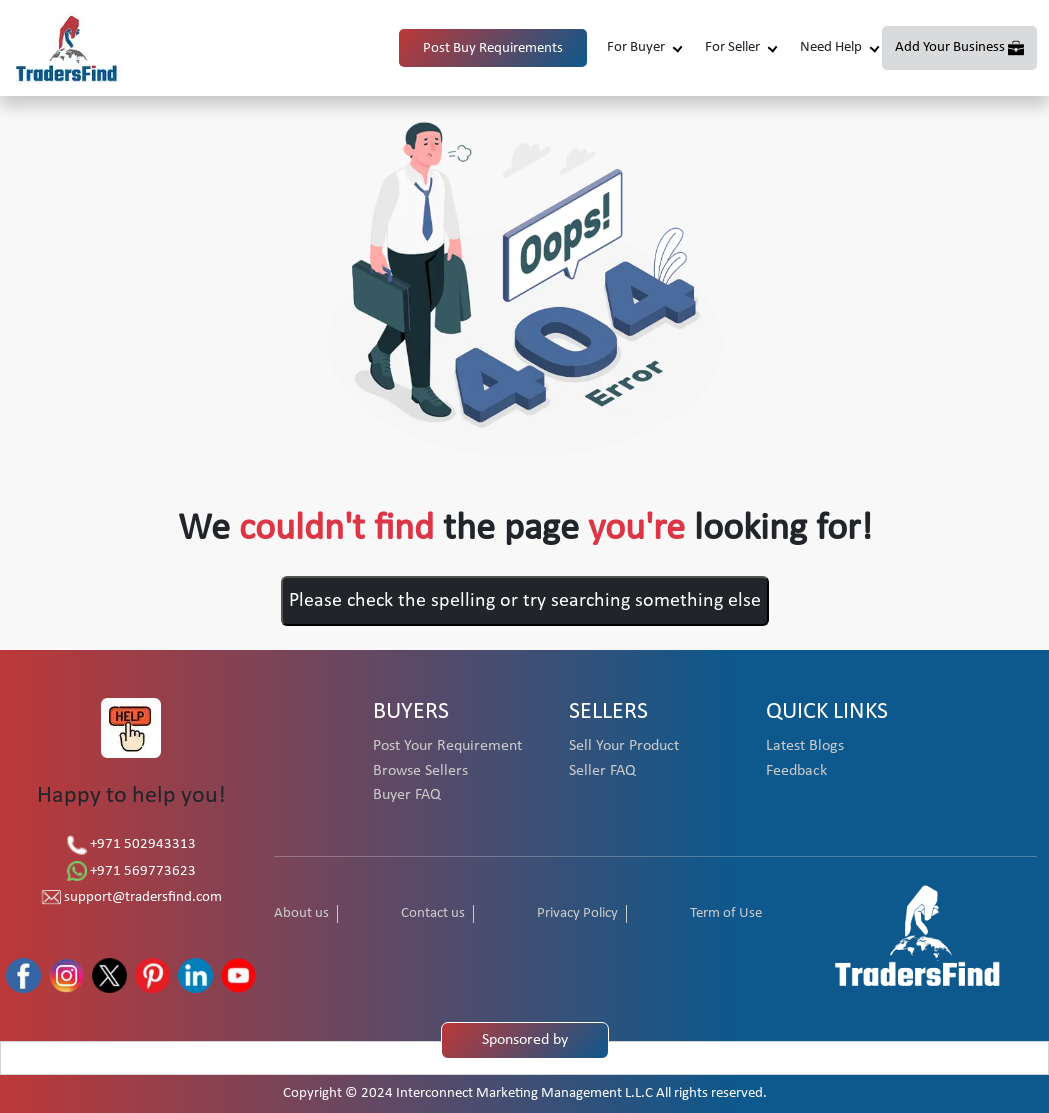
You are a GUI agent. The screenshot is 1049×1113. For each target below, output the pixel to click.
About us (301, 913)
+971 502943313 (131, 844)
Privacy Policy (577, 913)
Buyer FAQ (407, 795)
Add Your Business (950, 47)
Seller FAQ (602, 771)
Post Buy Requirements (493, 48)
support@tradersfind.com (131, 897)
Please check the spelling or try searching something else (525, 601)
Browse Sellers (420, 771)
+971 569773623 (131, 871)
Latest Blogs (805, 746)
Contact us (433, 913)
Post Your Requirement (447, 746)
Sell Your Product (624, 746)
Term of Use (726, 913)
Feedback (796, 771)
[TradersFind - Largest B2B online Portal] (918, 934)
